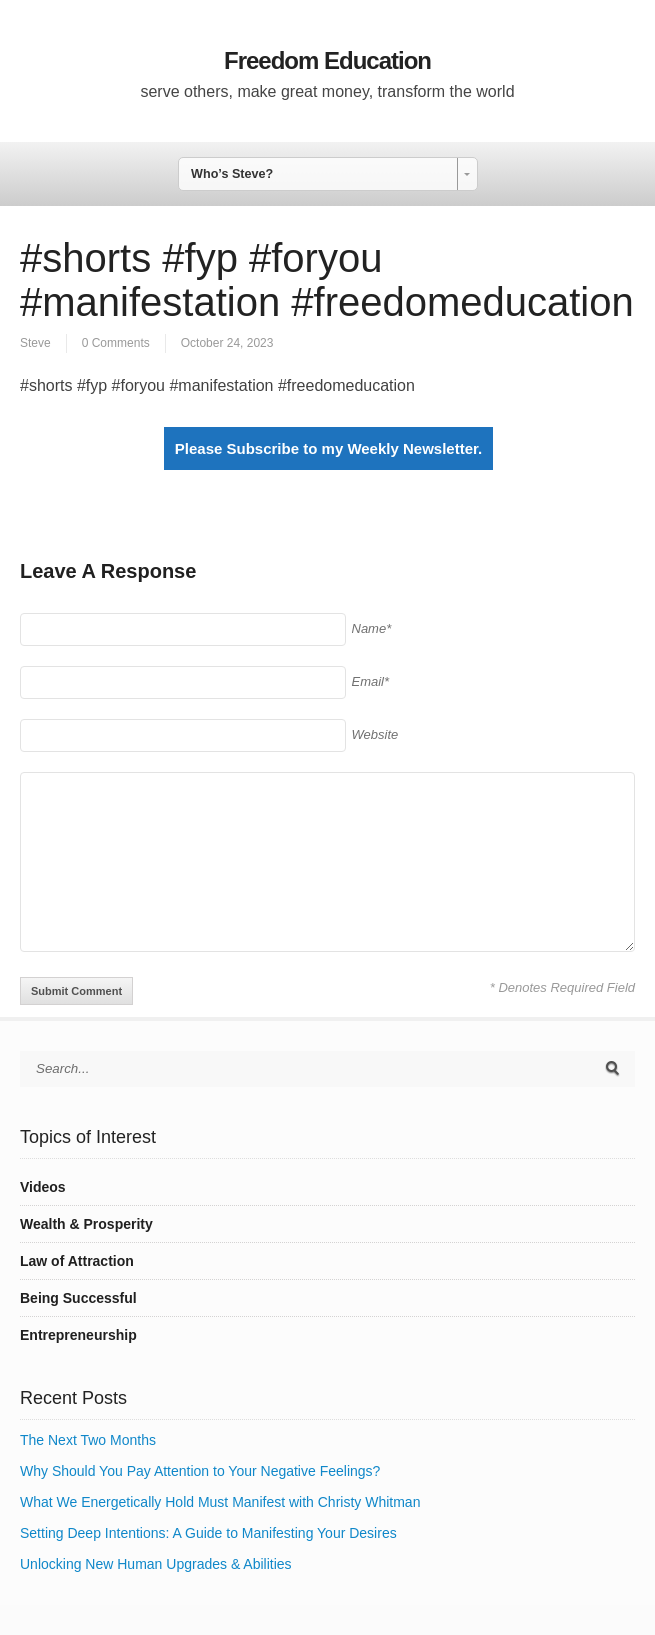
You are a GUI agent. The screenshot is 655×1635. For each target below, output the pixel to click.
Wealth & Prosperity (86, 1224)
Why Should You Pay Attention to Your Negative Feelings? (200, 1471)
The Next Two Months (88, 1440)
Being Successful (78, 1298)
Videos (43, 1187)
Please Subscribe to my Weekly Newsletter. (328, 448)
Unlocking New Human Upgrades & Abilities (156, 1564)
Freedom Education (327, 60)
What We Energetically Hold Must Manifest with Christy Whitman (220, 1502)
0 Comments (116, 343)
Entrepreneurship (78, 1335)
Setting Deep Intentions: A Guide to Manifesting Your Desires (208, 1533)
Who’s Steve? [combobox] (232, 174)
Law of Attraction (77, 1261)
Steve (35, 343)
